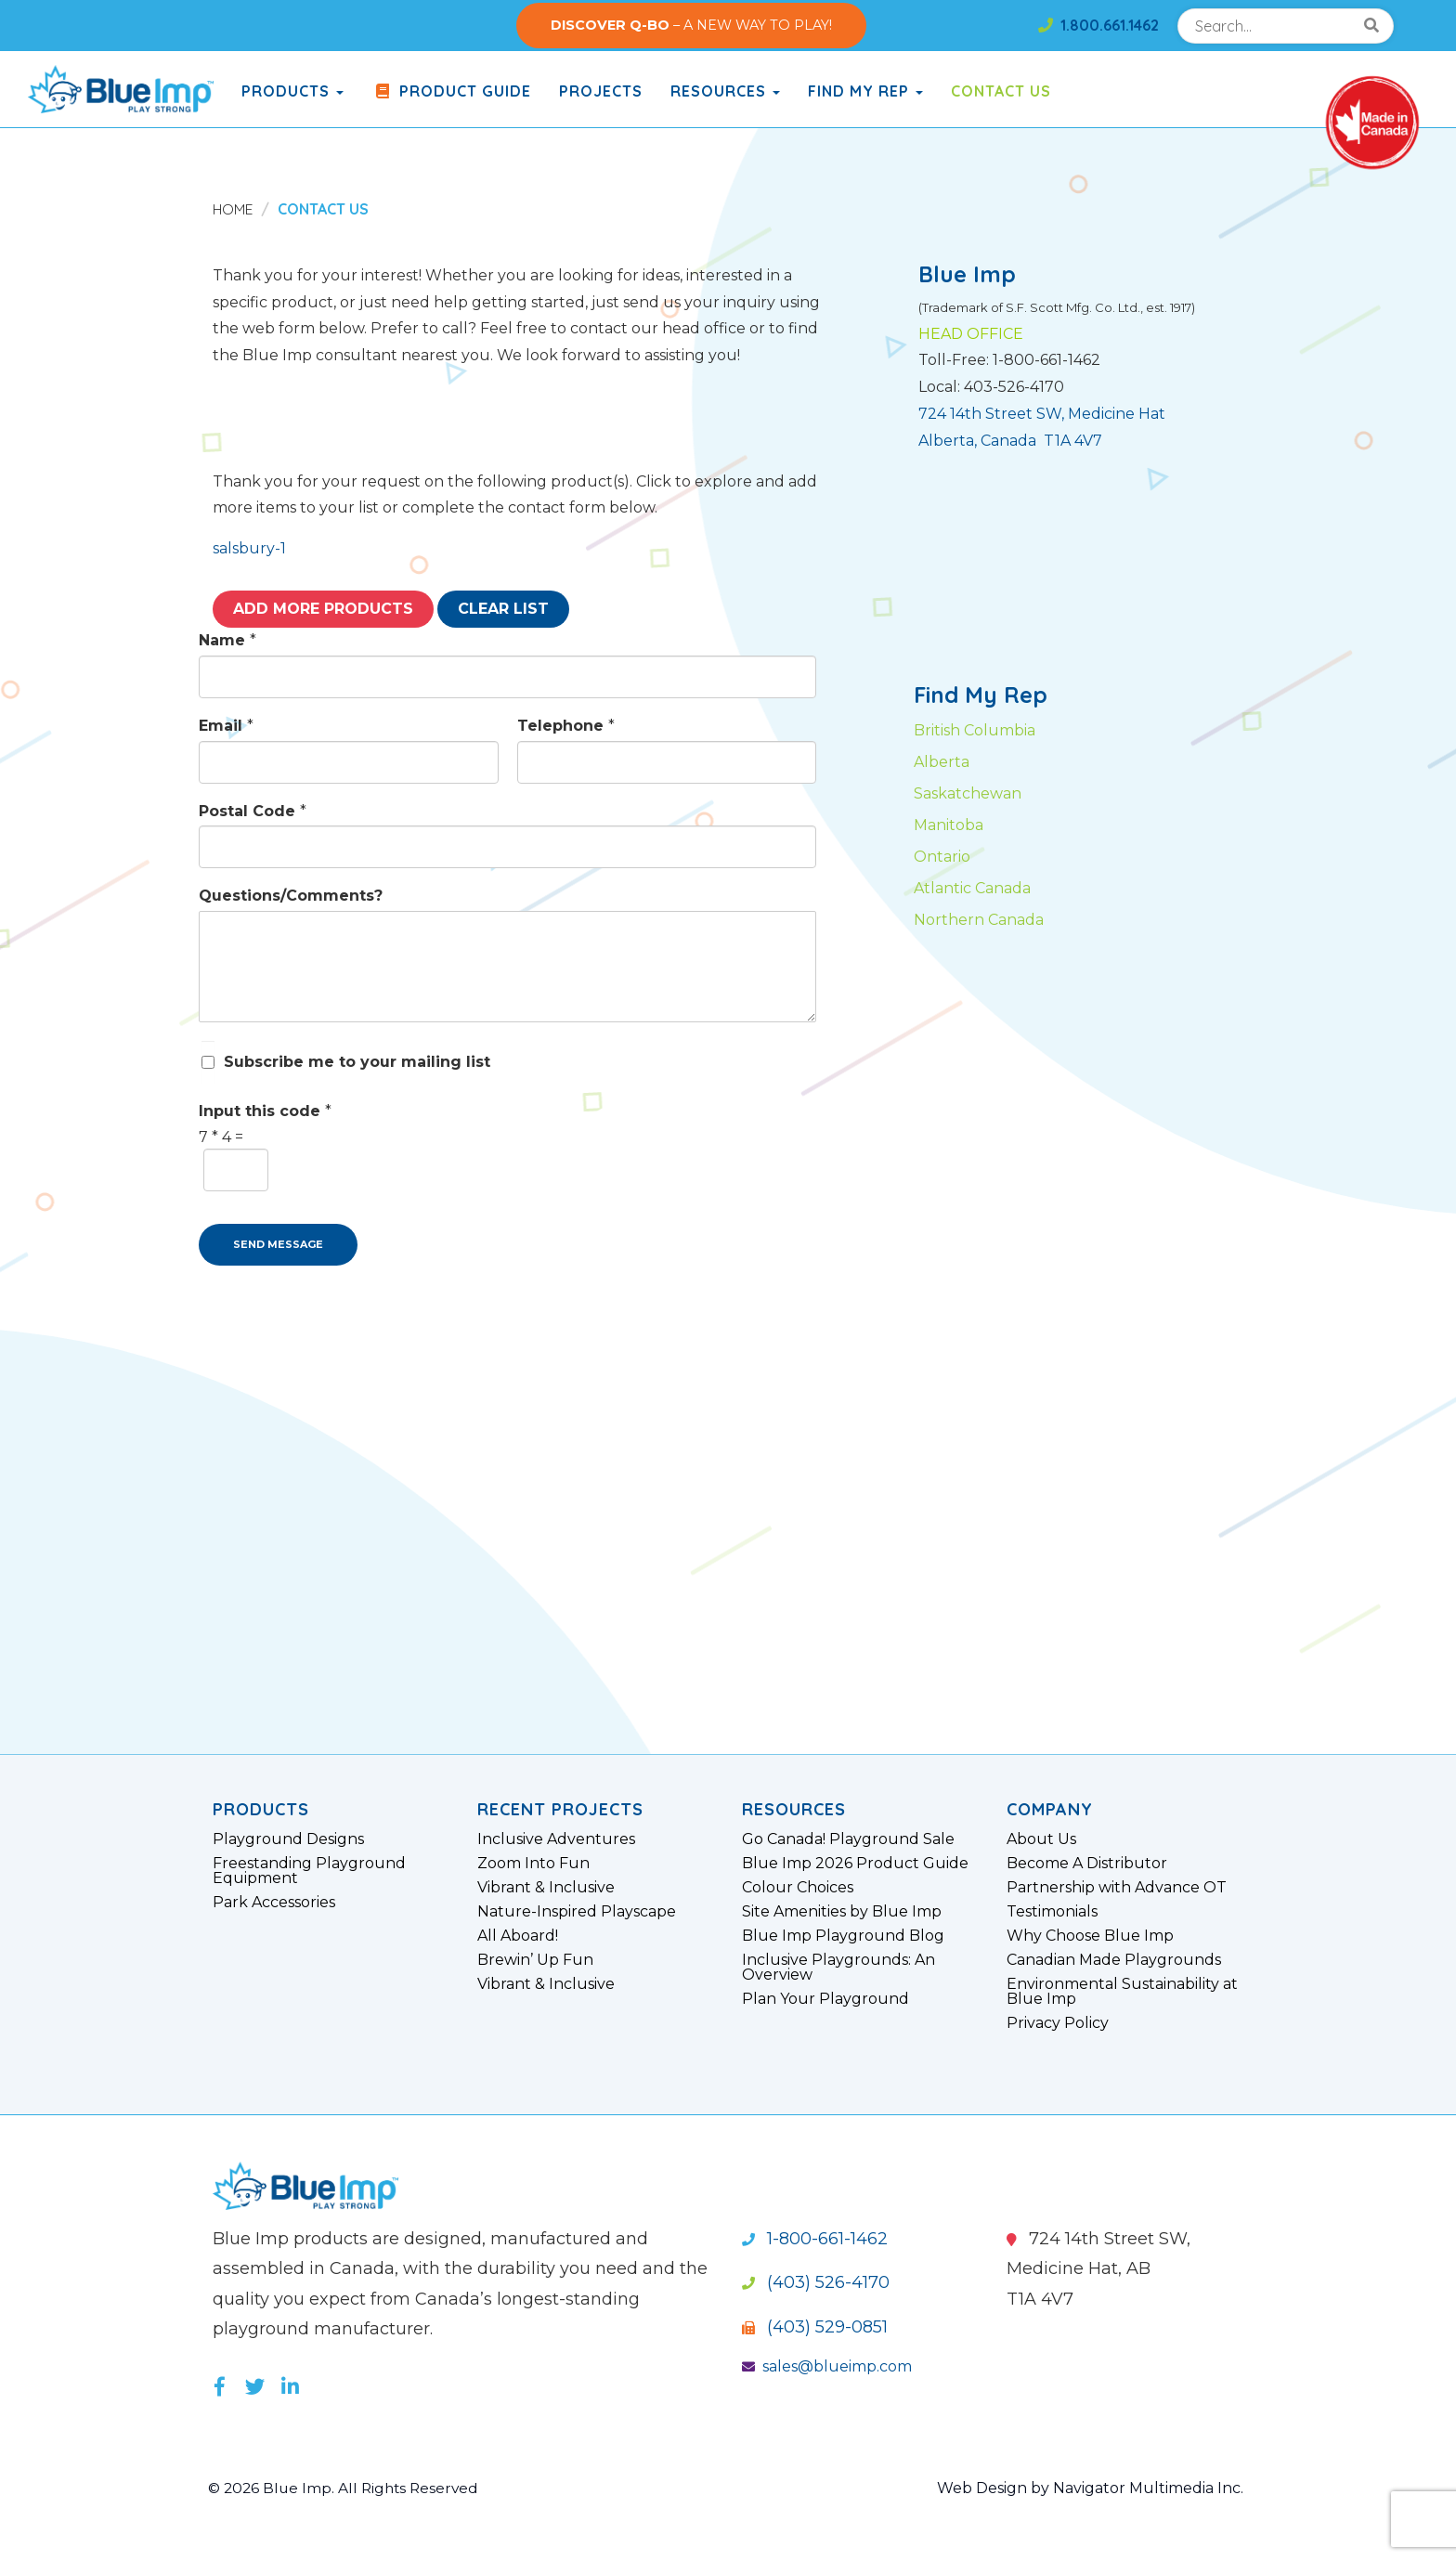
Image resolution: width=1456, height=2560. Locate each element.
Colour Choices (797, 1887)
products (292, 91)
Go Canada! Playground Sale (848, 1839)
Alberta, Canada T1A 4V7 (1010, 440)
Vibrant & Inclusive (546, 1887)
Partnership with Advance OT (1117, 1887)
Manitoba (948, 825)
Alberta (941, 762)
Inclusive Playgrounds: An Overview (838, 1967)
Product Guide (451, 91)
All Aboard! (517, 1936)
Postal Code (252, 811)
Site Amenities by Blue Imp (842, 1911)
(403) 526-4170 (816, 2282)
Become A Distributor (1087, 1863)
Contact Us (1001, 91)
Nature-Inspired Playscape (576, 1911)
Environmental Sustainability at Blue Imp (1122, 1992)
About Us (1041, 1839)
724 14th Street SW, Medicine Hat (1041, 413)
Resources (725, 91)
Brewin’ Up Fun (535, 1960)
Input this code (265, 1111)
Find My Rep (865, 91)
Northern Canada (979, 920)
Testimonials (1052, 1911)
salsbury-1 (249, 548)
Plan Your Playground (825, 1999)
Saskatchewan (967, 793)
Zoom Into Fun (533, 1863)
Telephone (566, 725)
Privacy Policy (1058, 2023)
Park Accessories (274, 1902)
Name (227, 640)
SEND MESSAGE (278, 1244)
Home (233, 209)
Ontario (942, 856)
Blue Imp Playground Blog (843, 1936)
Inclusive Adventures (556, 1839)
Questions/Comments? (291, 895)
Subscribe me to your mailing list (357, 1062)
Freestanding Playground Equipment (309, 1871)
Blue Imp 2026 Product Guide (855, 1863)
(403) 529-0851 (815, 2327)
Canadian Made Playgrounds (1114, 1960)
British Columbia (974, 730)
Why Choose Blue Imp (1090, 1936)
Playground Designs (288, 1839)
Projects (601, 91)
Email (226, 725)
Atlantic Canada (972, 888)
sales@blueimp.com (827, 2366)
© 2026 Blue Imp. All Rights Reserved (347, 2488)
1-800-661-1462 (815, 2239)
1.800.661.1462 (1098, 25)
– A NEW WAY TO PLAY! (691, 25)
